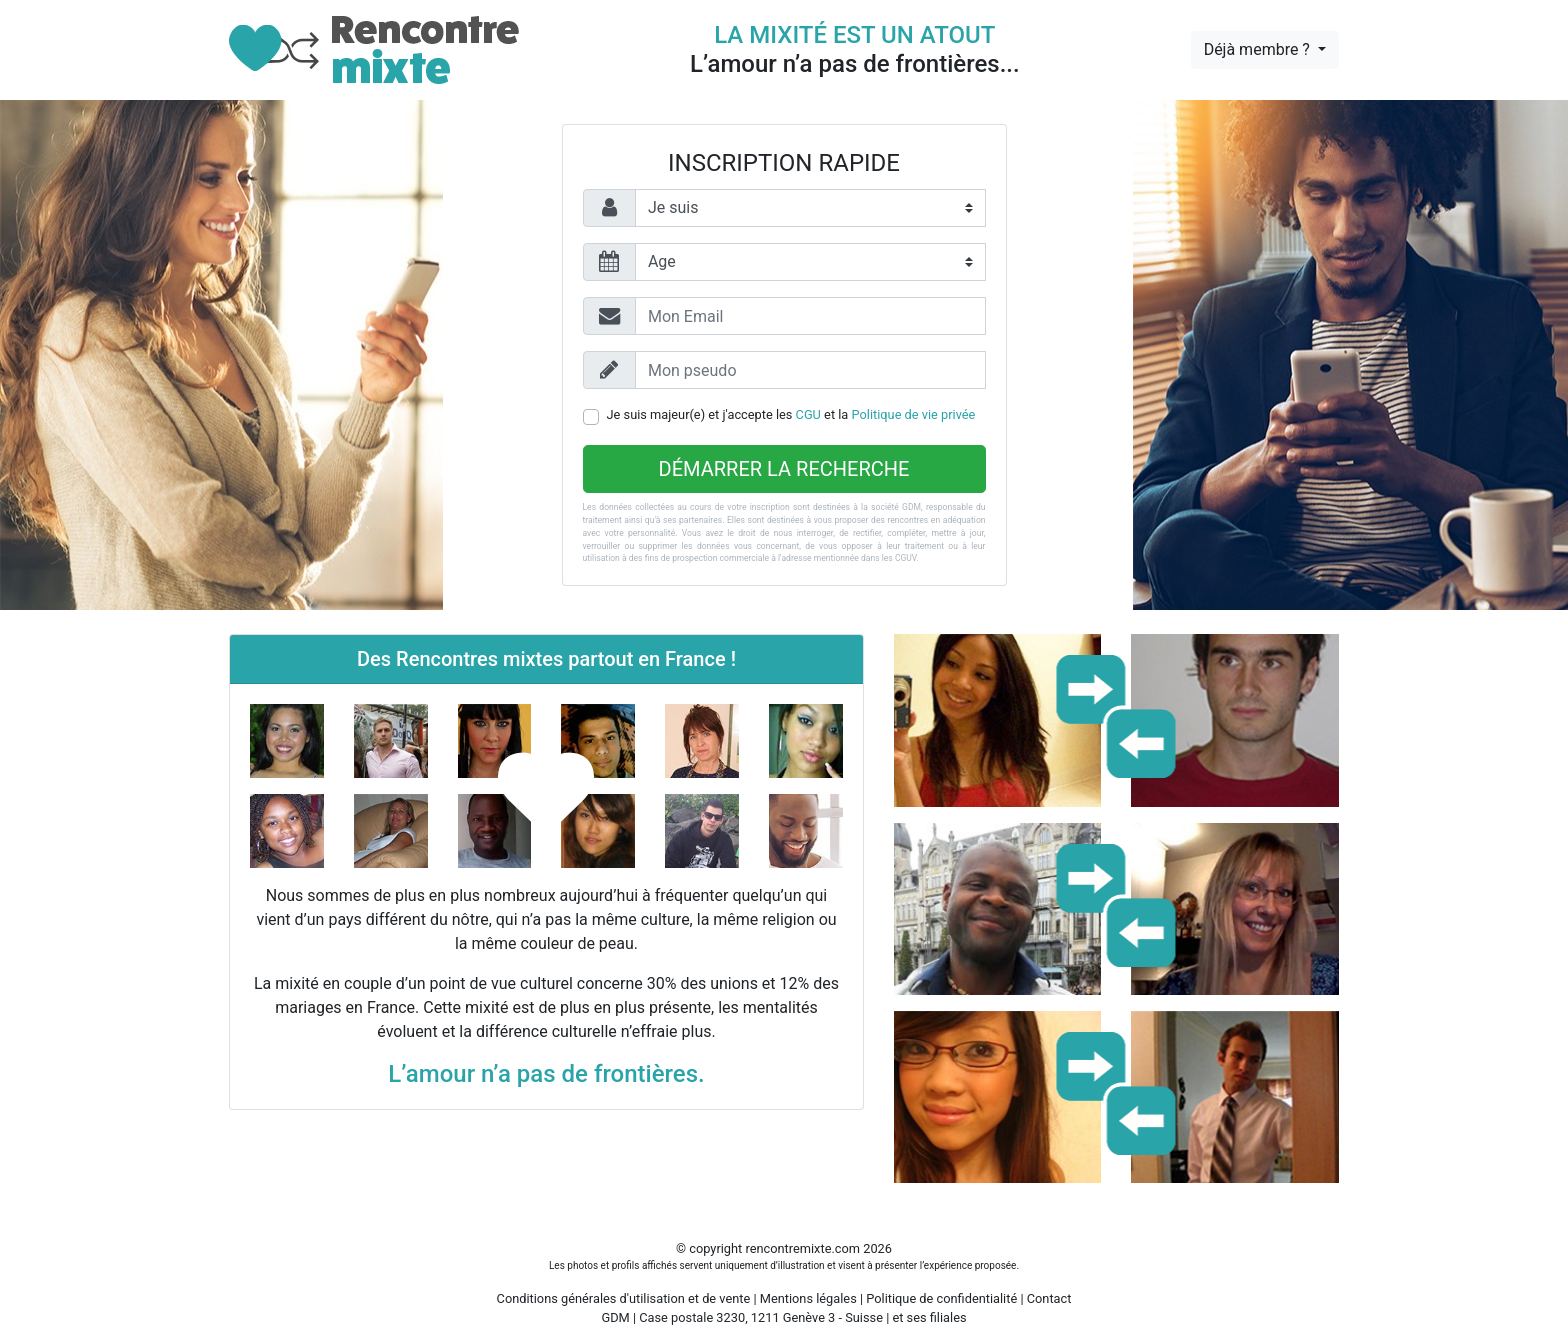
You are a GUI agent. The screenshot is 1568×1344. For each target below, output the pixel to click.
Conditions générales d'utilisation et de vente (624, 1298)
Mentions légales (808, 1298)
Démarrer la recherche (784, 469)
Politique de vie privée (914, 414)
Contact (1049, 1298)
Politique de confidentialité (941, 1298)
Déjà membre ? (1259, 49)
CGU (808, 414)
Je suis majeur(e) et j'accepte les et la (791, 414)
